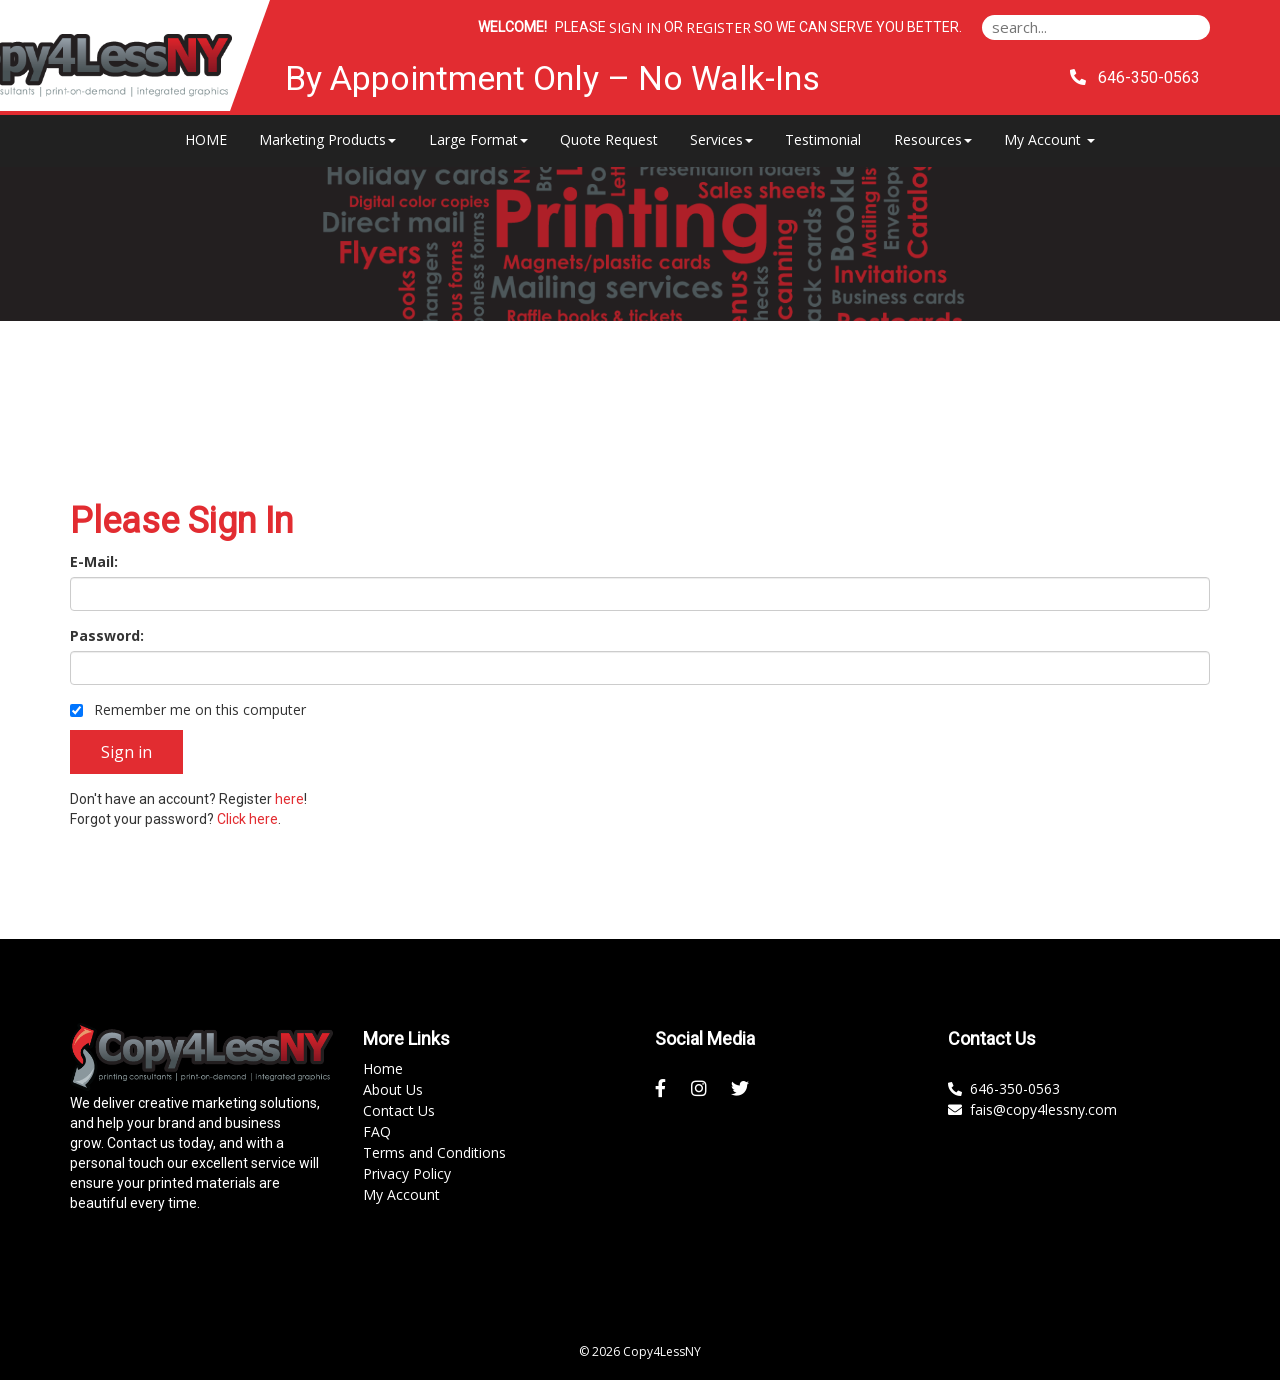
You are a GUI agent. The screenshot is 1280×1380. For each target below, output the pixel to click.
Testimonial (823, 139)
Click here (247, 819)
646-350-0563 (1004, 1088)
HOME (206, 139)
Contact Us (399, 1110)
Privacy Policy (407, 1173)
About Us (393, 1089)
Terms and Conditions (434, 1152)
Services (721, 139)
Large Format (478, 139)
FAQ (377, 1131)
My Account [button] (1049, 139)
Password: (107, 635)
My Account (401, 1194)
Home (383, 1068)
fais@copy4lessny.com (1032, 1109)
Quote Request (609, 139)
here (289, 799)
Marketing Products (327, 139)
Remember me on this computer (188, 709)
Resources (933, 139)
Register (718, 27)
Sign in (635, 27)
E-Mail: (94, 561)
